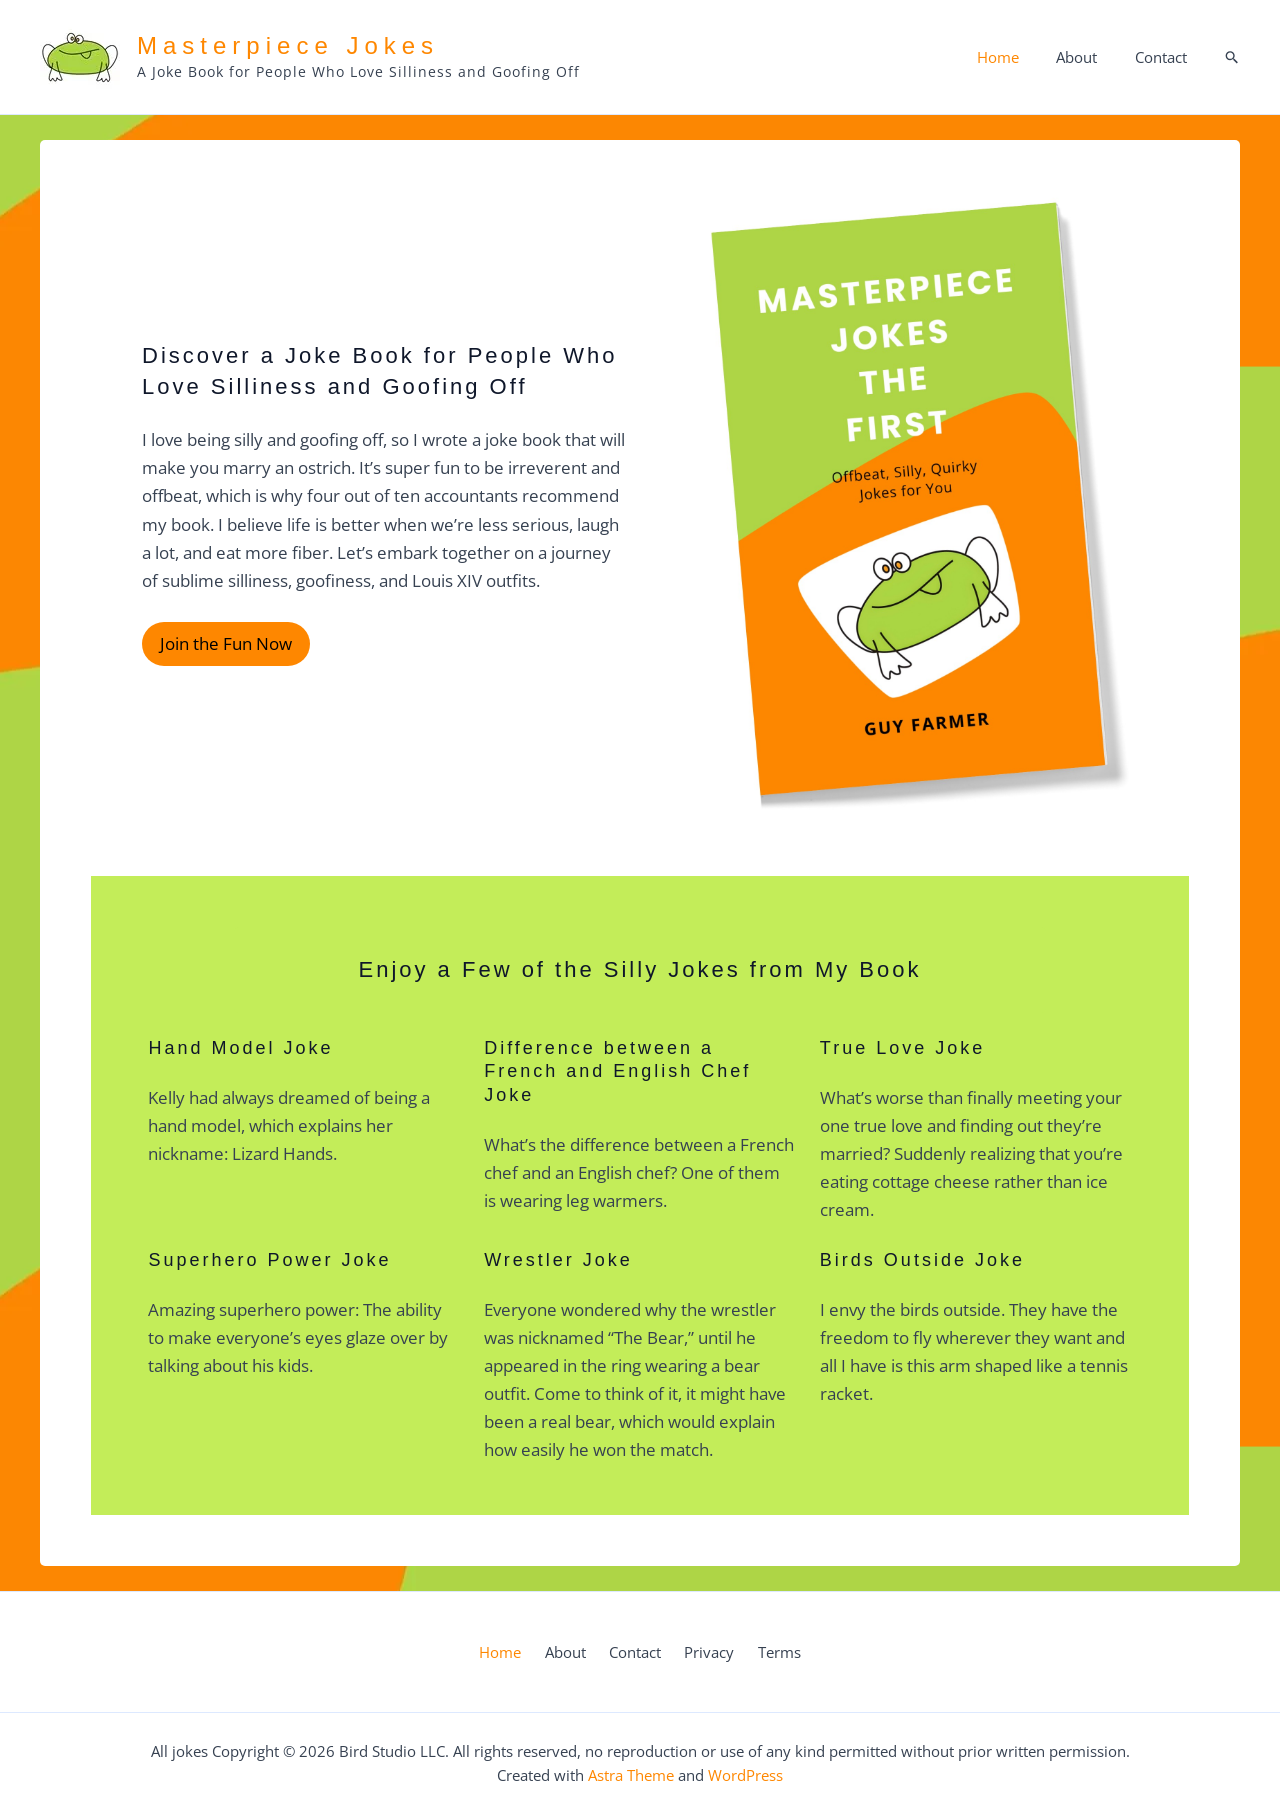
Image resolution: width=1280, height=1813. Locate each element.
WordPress (745, 1775)
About (1087, 57)
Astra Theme (631, 1775)
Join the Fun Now (223, 644)
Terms (762, 1652)
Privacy (701, 1652)
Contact (1164, 57)
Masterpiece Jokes (288, 45)
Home (1016, 57)
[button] (1232, 57)
